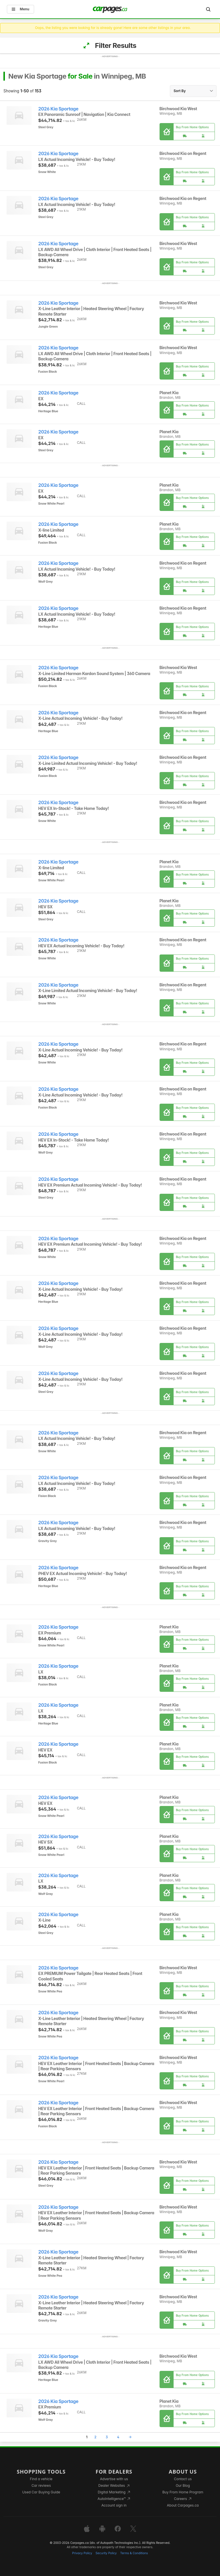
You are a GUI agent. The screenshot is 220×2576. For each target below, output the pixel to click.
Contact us (183, 2479)
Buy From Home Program (182, 2492)
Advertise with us (114, 2479)
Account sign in (114, 2505)
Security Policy (106, 2553)
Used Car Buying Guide (41, 2492)
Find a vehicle (41, 2479)
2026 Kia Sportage (58, 109)
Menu (20, 9)
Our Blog (183, 2485)
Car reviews (41, 2485)
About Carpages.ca (183, 2505)
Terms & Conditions (134, 2553)
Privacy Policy (82, 2553)
